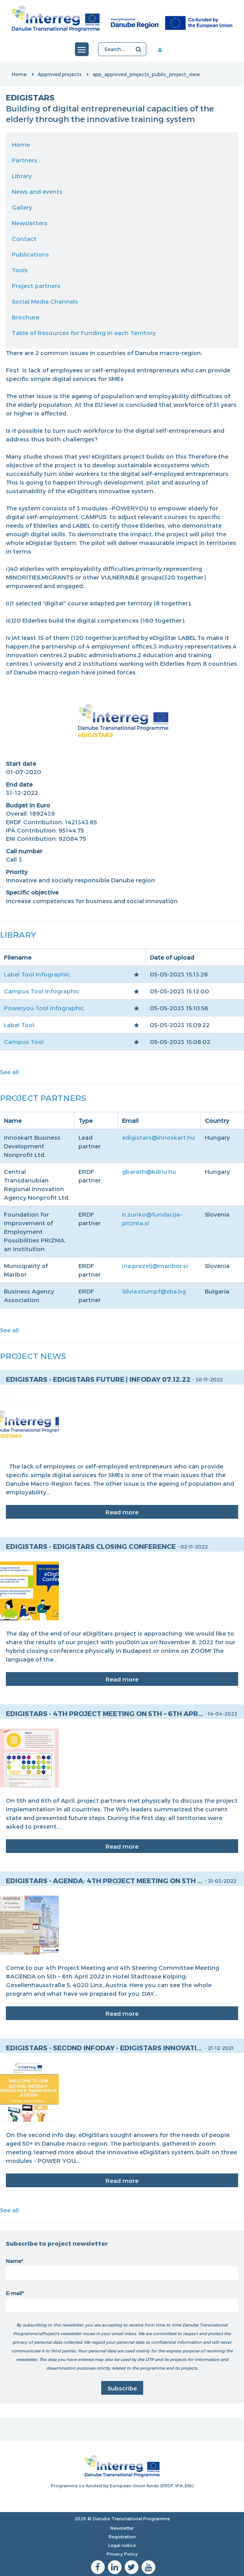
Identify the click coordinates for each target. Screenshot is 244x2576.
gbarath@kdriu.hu (149, 1171)
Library (22, 175)
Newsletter (122, 2527)
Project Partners (43, 1097)
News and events (37, 191)
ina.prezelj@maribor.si (155, 1265)
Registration (122, 2536)
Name (13, 2261)
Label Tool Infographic (37, 974)
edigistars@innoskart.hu (158, 1137)
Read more (122, 1512)
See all (9, 1071)
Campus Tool (24, 1041)
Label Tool (19, 1024)
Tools (20, 269)
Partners (24, 160)
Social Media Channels (45, 301)
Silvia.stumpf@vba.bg (154, 1291)
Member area (163, 49)
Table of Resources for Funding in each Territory (84, 332)
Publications (30, 254)
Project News (33, 1356)
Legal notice (122, 2545)
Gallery (22, 207)
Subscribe (122, 2388)
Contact (24, 238)
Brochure (25, 317)
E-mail (14, 2293)
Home (19, 74)
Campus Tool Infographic (42, 991)
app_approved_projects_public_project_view (146, 74)
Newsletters (29, 222)
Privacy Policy (122, 2553)
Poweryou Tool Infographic (44, 1007)
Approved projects (60, 74)
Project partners (36, 285)
